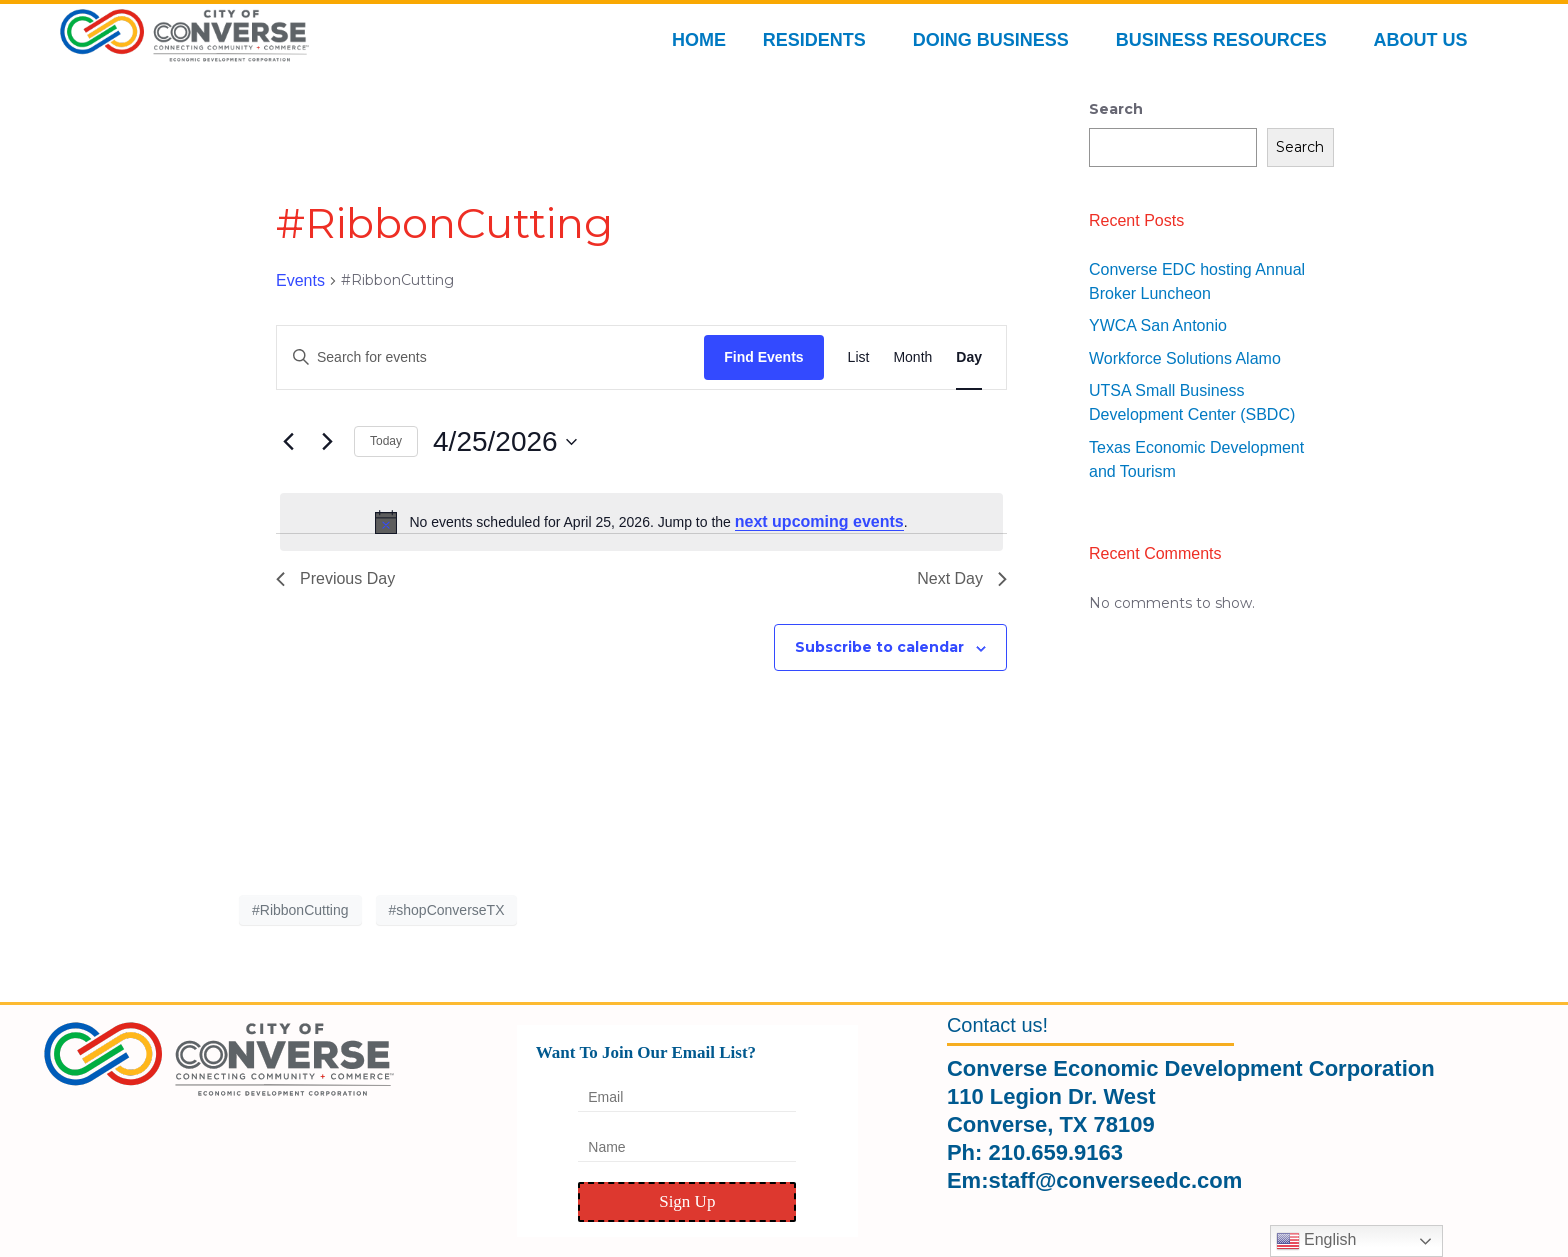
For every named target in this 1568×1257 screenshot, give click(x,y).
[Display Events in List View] (859, 357)
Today (386, 441)
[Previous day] (288, 442)
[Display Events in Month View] (912, 357)
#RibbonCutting (300, 910)
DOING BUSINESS (996, 40)
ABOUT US (1426, 40)
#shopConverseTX (447, 910)
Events (300, 280)
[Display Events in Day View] (969, 357)
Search (1116, 109)
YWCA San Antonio (1158, 325)
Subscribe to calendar (879, 647)
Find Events (763, 357)
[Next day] (327, 442)
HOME (699, 40)
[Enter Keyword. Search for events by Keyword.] (490, 357)
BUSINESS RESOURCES (1226, 40)
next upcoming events (819, 521)
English (1316, 1241)
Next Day (962, 578)
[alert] (641, 522)
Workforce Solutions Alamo (1185, 358)
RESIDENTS (819, 40)
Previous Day (335, 578)
